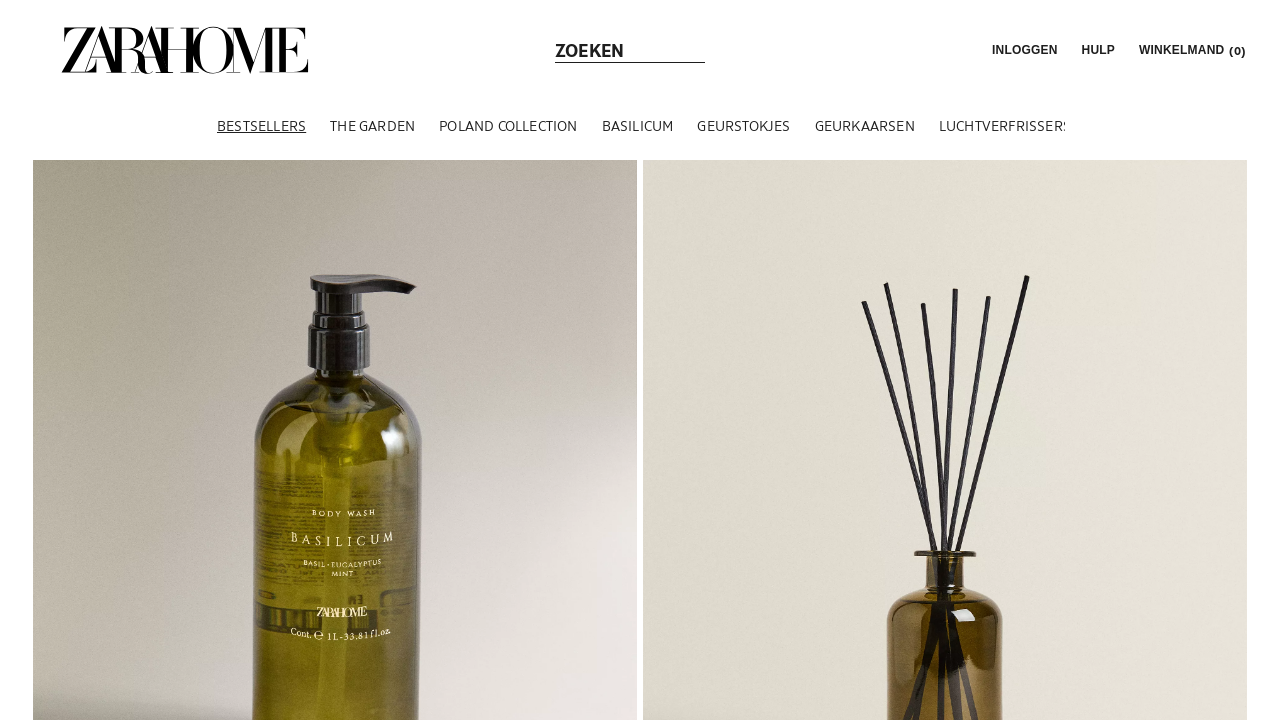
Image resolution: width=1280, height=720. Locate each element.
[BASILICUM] (638, 126)
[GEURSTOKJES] (743, 126)
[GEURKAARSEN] (865, 126)
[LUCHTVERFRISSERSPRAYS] (1025, 126)
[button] (1023, 50)
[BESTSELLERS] (261, 126)
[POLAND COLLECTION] (508, 126)
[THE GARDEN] (372, 126)
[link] (185, 50)
